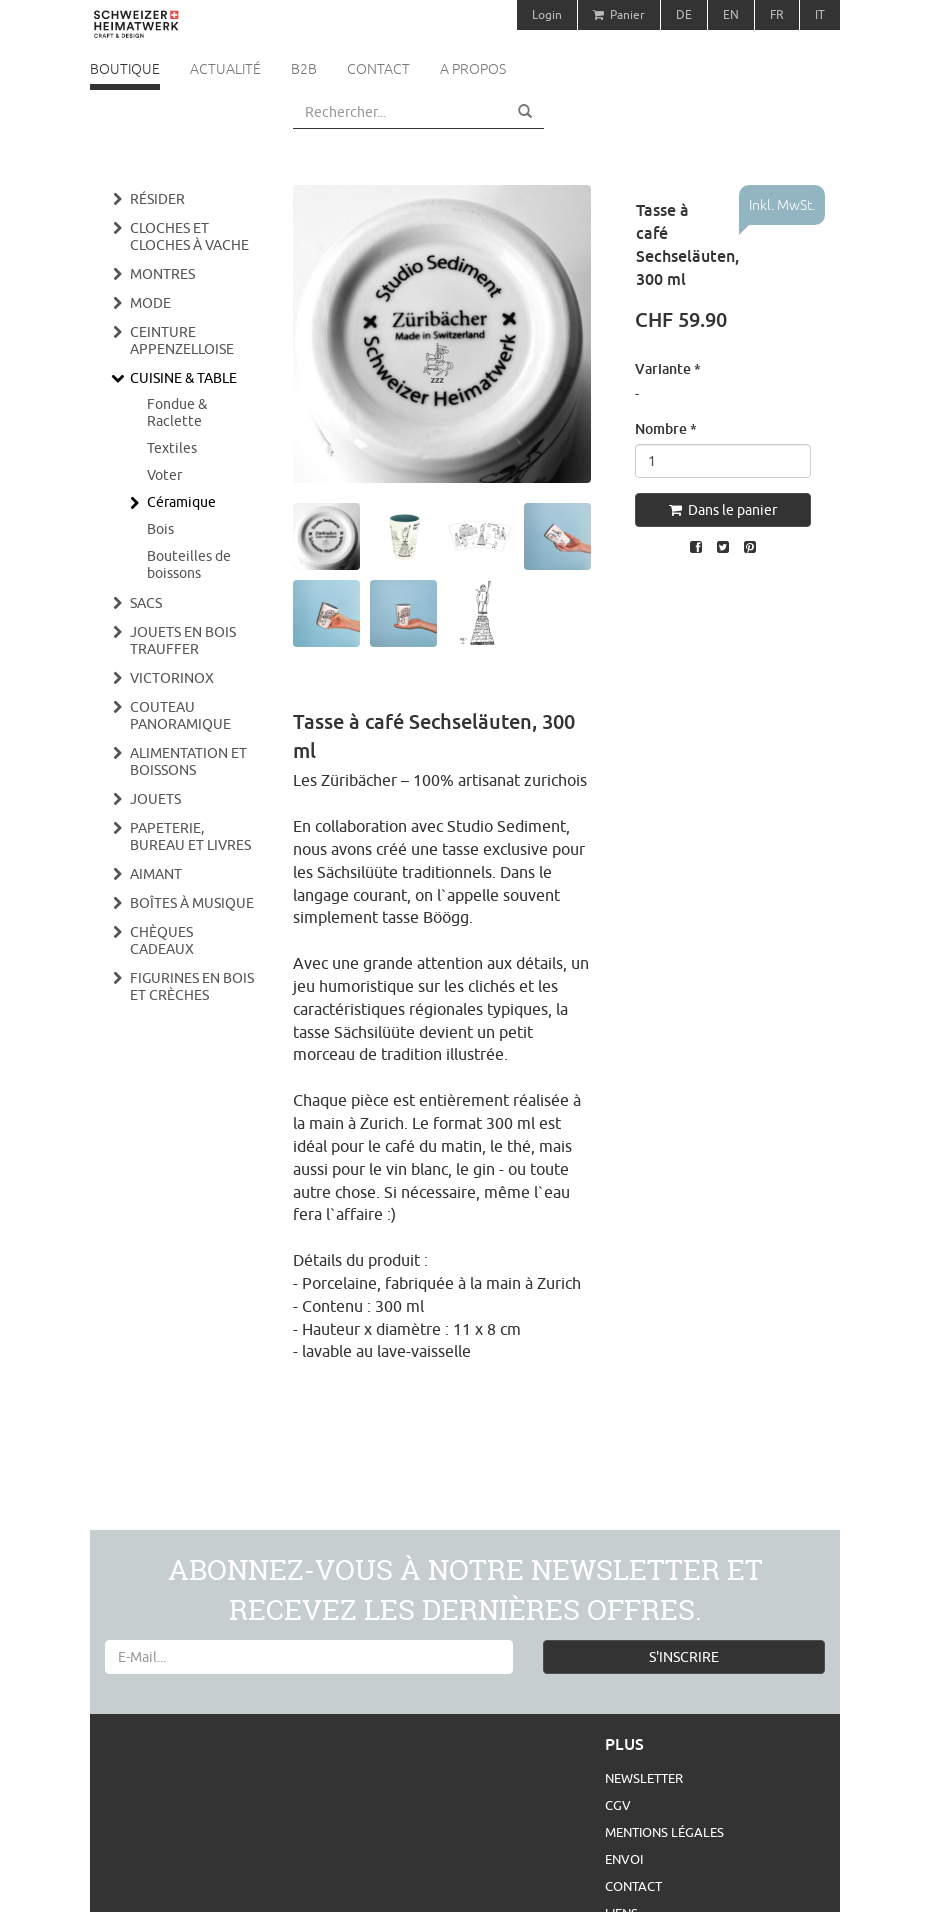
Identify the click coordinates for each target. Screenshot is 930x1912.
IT (820, 14)
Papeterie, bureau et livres (190, 836)
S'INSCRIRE (684, 1657)
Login (547, 14)
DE (684, 14)
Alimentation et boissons (188, 761)
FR (777, 14)
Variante (668, 368)
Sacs (146, 603)
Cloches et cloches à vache (189, 236)
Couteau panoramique (180, 715)
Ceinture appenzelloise (182, 340)
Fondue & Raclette (177, 412)
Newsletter (644, 1778)
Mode (150, 303)
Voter (164, 475)
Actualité (225, 69)
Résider (157, 199)
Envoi (624, 1859)
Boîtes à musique (192, 903)
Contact (378, 69)
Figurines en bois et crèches (192, 986)
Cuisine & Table (183, 378)
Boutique (125, 69)
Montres (162, 274)
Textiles (172, 448)
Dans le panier (723, 510)
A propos (473, 69)
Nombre (666, 428)
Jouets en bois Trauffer (183, 640)
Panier (619, 14)
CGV (618, 1805)
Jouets (155, 799)
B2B (304, 69)
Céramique (181, 502)
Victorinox (172, 678)
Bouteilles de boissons (189, 564)
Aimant (156, 874)
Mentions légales (664, 1832)
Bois (160, 529)
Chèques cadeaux (162, 940)
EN (731, 14)
